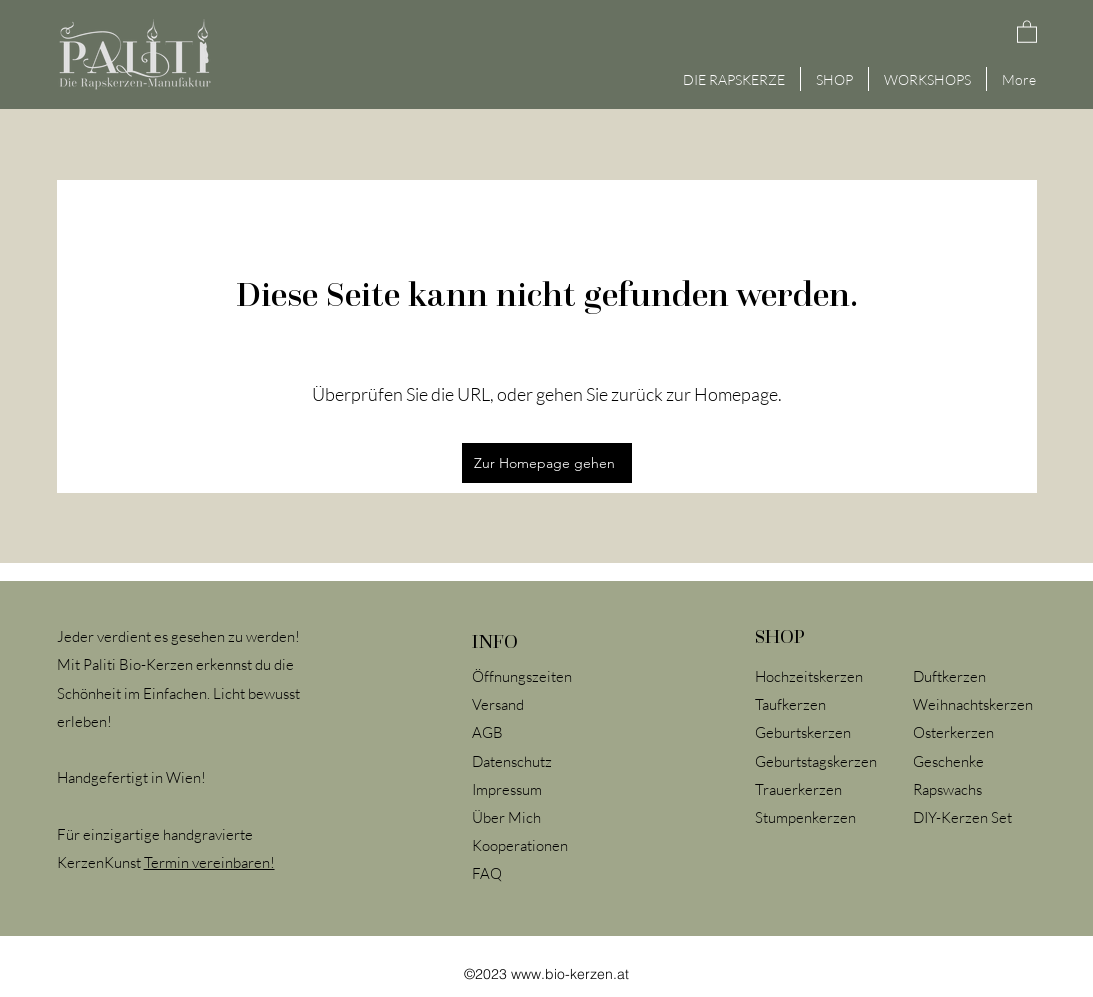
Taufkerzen (790, 704)
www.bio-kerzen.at (570, 974)
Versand (498, 704)
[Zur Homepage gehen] (547, 463)
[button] (1027, 31)
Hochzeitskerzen (809, 676)
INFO (495, 641)
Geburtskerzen (803, 732)
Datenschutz (512, 761)
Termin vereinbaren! (209, 862)
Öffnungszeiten (522, 676)
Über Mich (506, 817)
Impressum (507, 789)
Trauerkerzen (798, 789)
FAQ (487, 873)
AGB (487, 732)
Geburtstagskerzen (816, 761)
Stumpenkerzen (807, 817)
